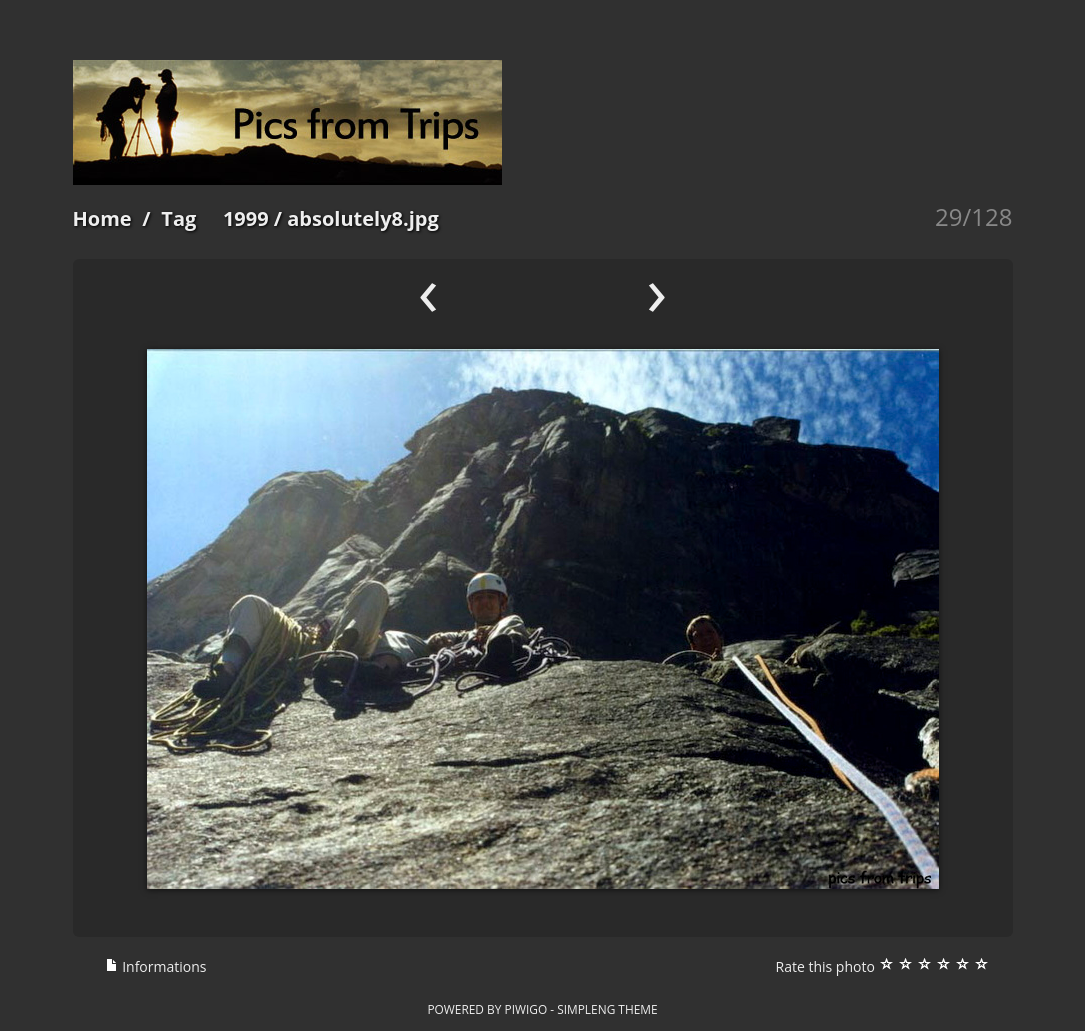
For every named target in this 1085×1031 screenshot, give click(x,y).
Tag (178, 218)
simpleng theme (607, 1009)
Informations (156, 966)
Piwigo (525, 1009)
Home (102, 218)
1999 (246, 218)
